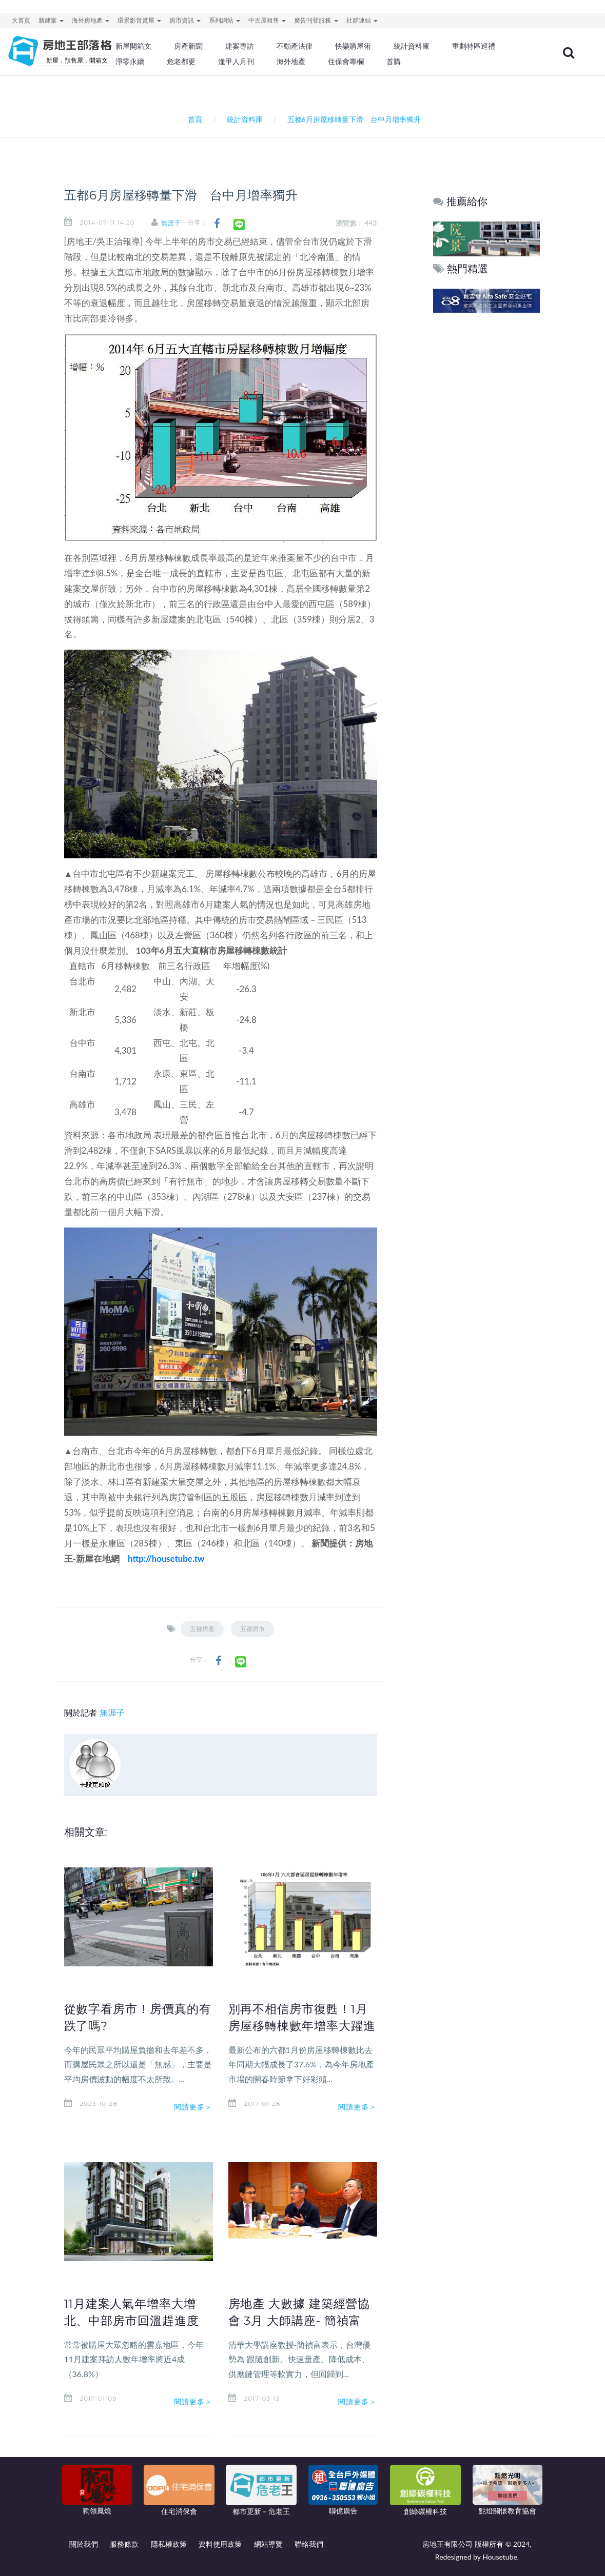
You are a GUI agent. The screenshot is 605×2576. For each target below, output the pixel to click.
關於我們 (83, 2544)
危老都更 (181, 61)
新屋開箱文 (133, 46)
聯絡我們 (309, 2544)
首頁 (193, 119)
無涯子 (172, 223)
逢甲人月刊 (236, 61)
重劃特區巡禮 (473, 46)
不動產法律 (295, 46)
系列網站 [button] (224, 20)
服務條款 (124, 2544)
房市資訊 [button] (185, 20)
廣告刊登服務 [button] (316, 20)
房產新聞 (188, 46)
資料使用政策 (220, 2544)
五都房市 (252, 1629)
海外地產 (291, 61)
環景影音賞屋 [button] (139, 20)
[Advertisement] (487, 472)
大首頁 (21, 20)
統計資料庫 (412, 46)
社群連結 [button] (362, 20)
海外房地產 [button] (90, 20)
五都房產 (202, 1629)
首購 (393, 61)
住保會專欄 (346, 61)
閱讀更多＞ (193, 2105)
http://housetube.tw (166, 1558)
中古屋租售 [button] (267, 20)
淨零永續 (129, 61)
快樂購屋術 (353, 46)
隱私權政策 (169, 2544)
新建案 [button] (51, 20)
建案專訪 (239, 46)
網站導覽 (268, 2544)
